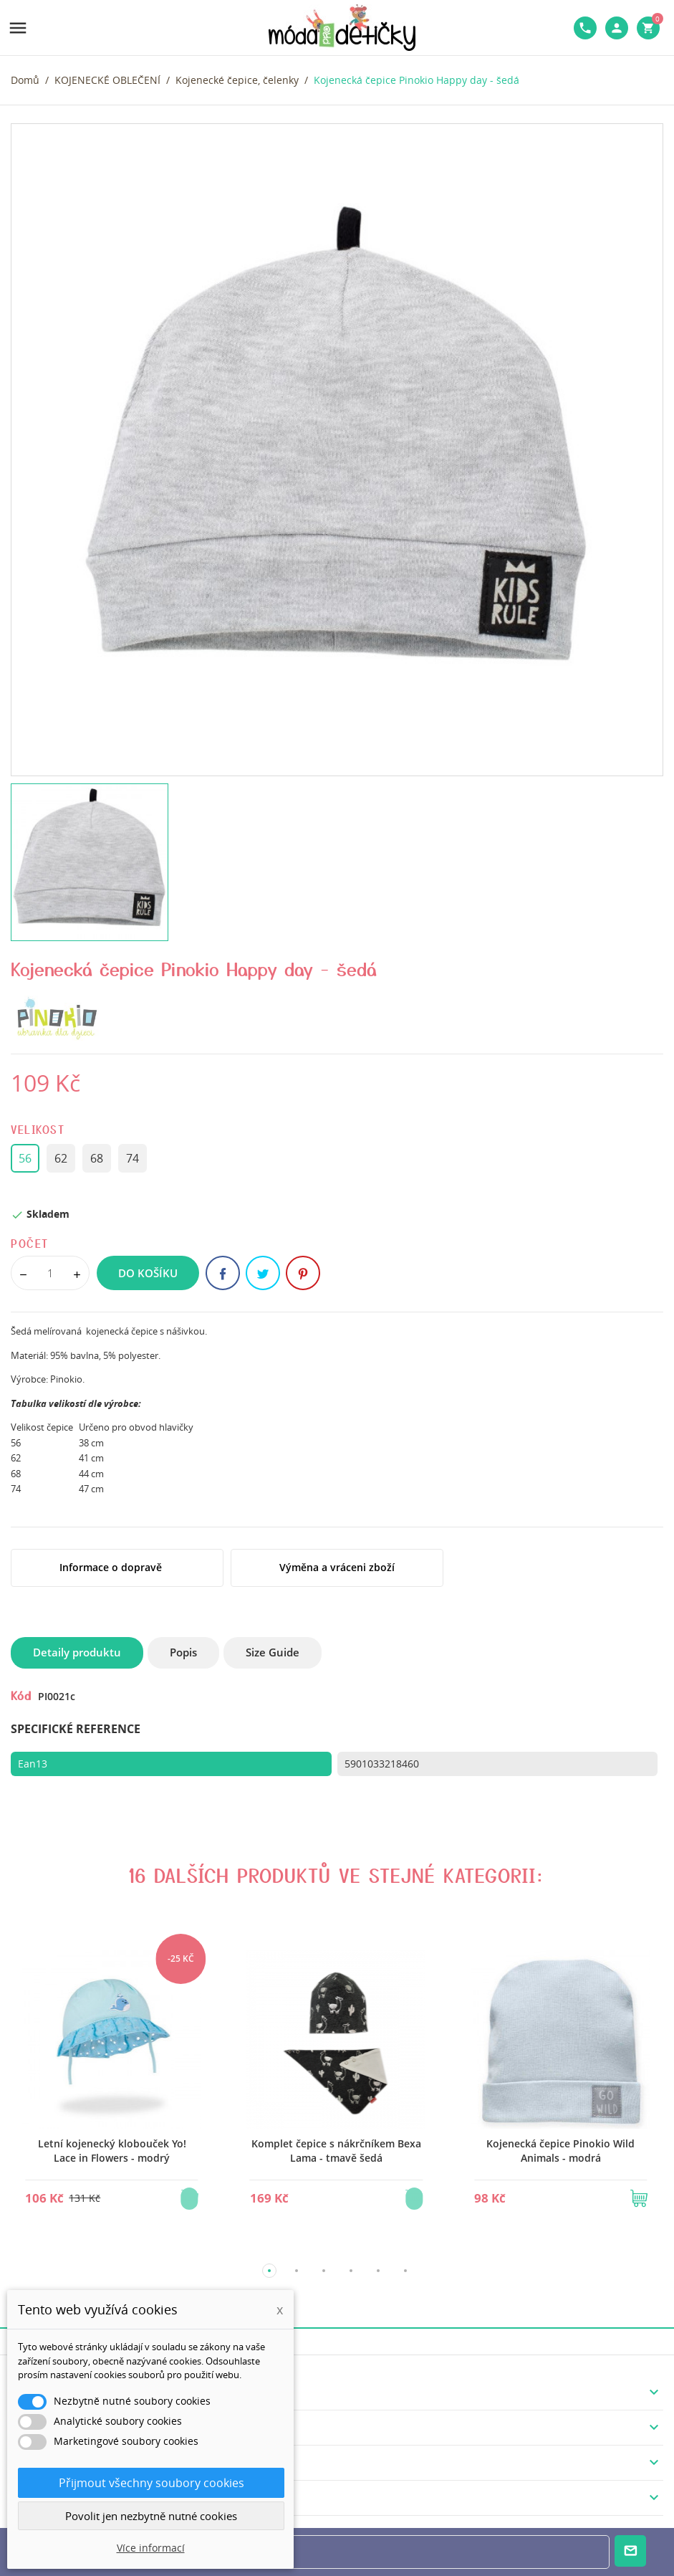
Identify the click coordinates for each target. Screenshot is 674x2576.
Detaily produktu (77, 1652)
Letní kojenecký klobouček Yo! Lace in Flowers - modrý (112, 2151)
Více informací (151, 2547)
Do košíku (148, 1273)
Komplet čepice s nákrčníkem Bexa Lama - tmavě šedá (336, 2151)
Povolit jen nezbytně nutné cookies (151, 2516)
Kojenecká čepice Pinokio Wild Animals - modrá (560, 2151)
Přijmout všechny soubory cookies (151, 2483)
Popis (183, 1652)
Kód (21, 1695)
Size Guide (272, 1652)
